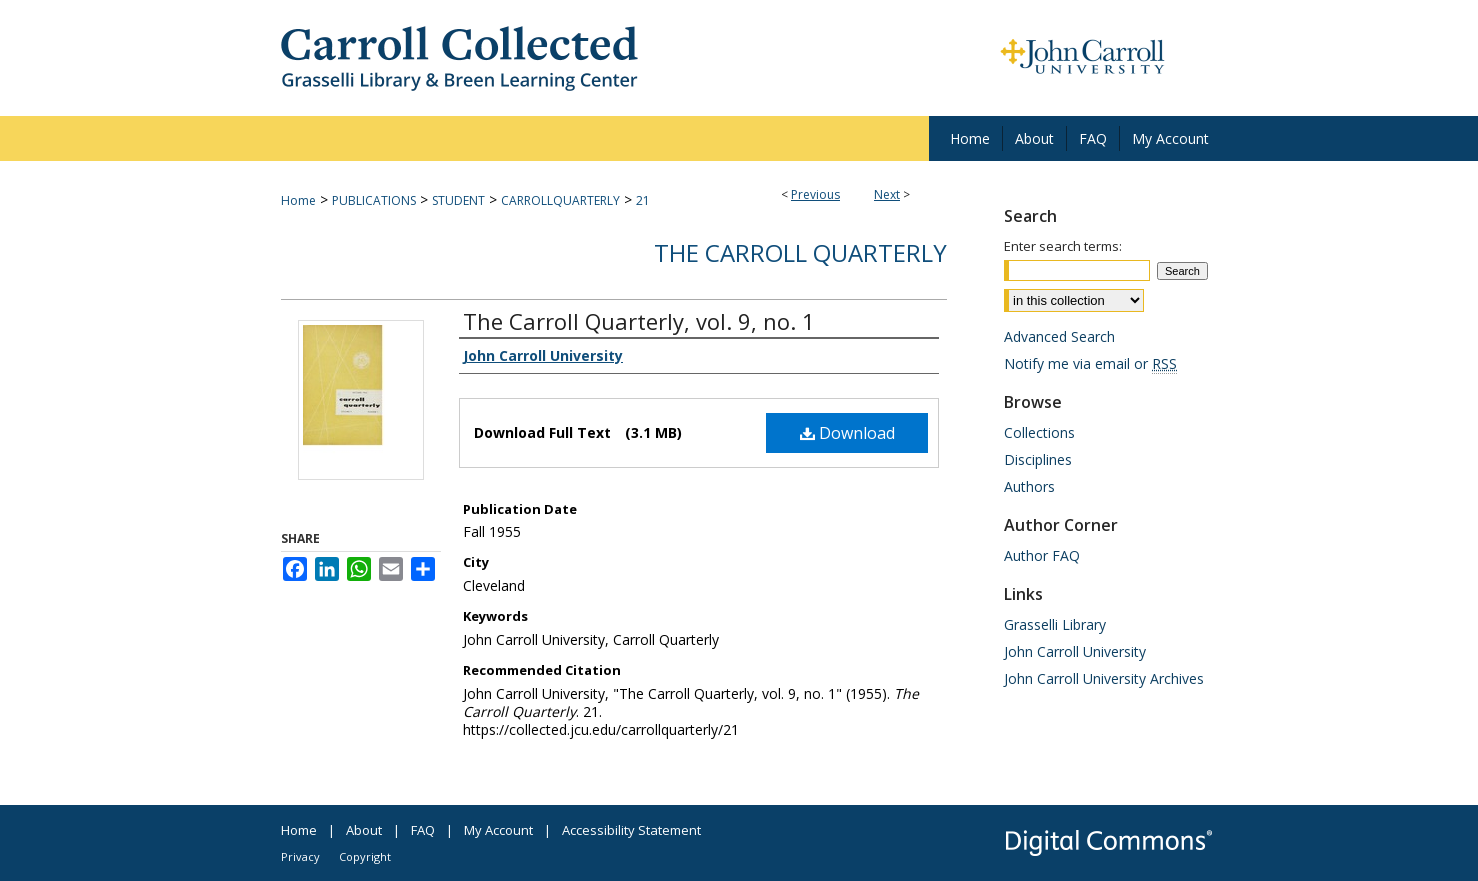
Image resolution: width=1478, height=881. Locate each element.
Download (847, 433)
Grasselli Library (1055, 624)
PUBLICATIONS (374, 200)
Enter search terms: (1063, 246)
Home (298, 200)
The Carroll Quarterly (800, 252)
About (364, 830)
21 (643, 200)
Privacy (300, 856)
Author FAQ (1042, 555)
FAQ (423, 830)
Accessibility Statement (631, 830)
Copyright (365, 856)
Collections (1039, 432)
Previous (815, 194)
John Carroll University (1075, 651)
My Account (498, 830)
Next (887, 194)
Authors (1029, 486)
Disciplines (1038, 459)
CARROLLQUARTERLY (560, 200)
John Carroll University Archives (1104, 678)
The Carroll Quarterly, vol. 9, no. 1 (639, 321)
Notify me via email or (1090, 363)
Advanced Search (1059, 336)
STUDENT (458, 200)
